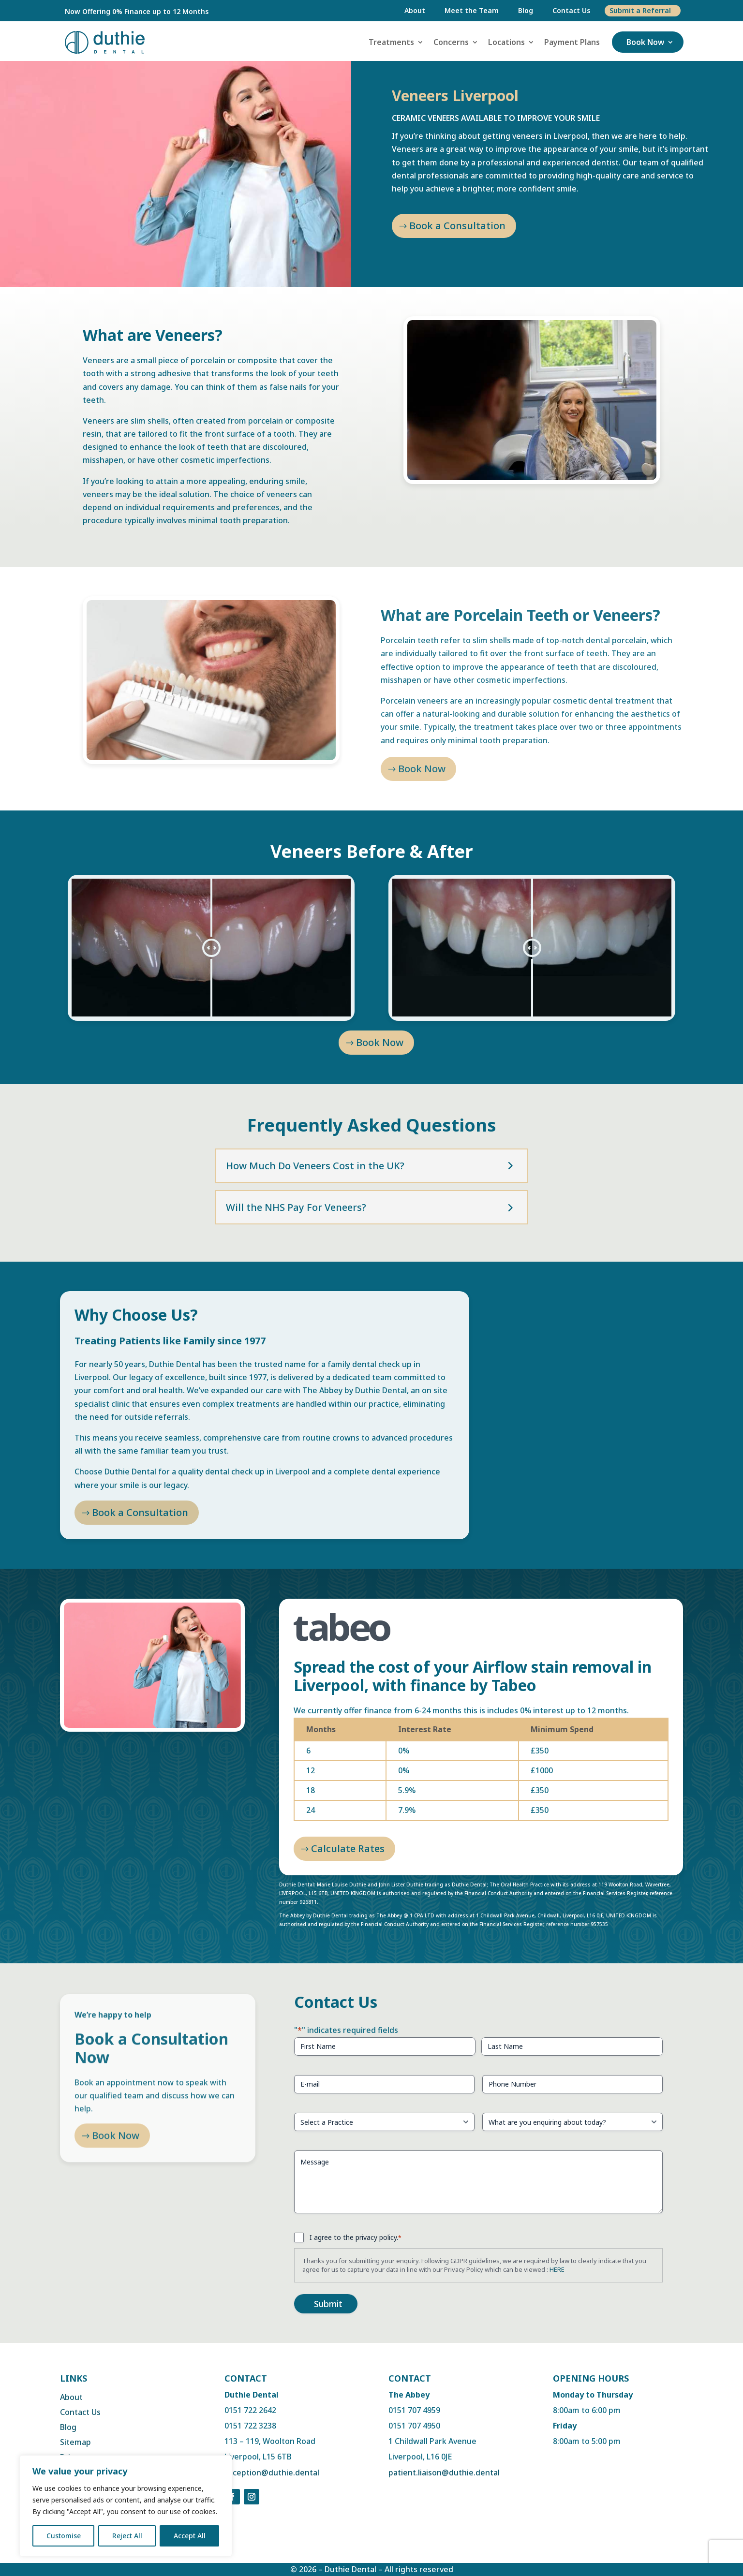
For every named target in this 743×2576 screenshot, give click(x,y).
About (414, 10)
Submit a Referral (640, 10)
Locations (506, 42)
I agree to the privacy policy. (355, 2237)
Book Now (645, 42)
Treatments (391, 42)
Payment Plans (572, 42)
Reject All (127, 2535)
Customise (63, 2535)
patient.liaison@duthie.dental (444, 2472)
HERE (557, 2269)
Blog (525, 10)
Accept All (190, 2535)
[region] (125, 2506)
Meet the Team (472, 10)
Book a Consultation (457, 225)
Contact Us (571, 10)
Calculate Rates (348, 1848)
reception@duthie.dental (271, 2472)
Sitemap (75, 2442)
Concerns (451, 42)
